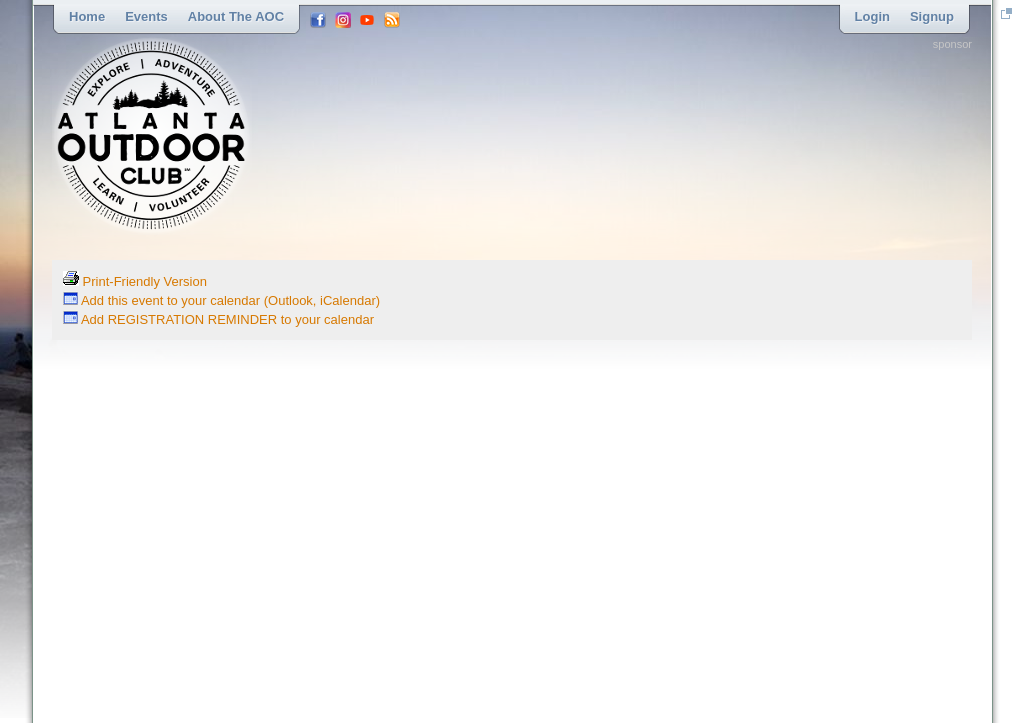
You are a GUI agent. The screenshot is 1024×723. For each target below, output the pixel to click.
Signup (932, 16)
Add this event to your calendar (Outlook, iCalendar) (221, 300)
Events (146, 16)
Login (872, 16)
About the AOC (236, 16)
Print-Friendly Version (135, 281)
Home (87, 16)
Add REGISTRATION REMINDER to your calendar (218, 319)
